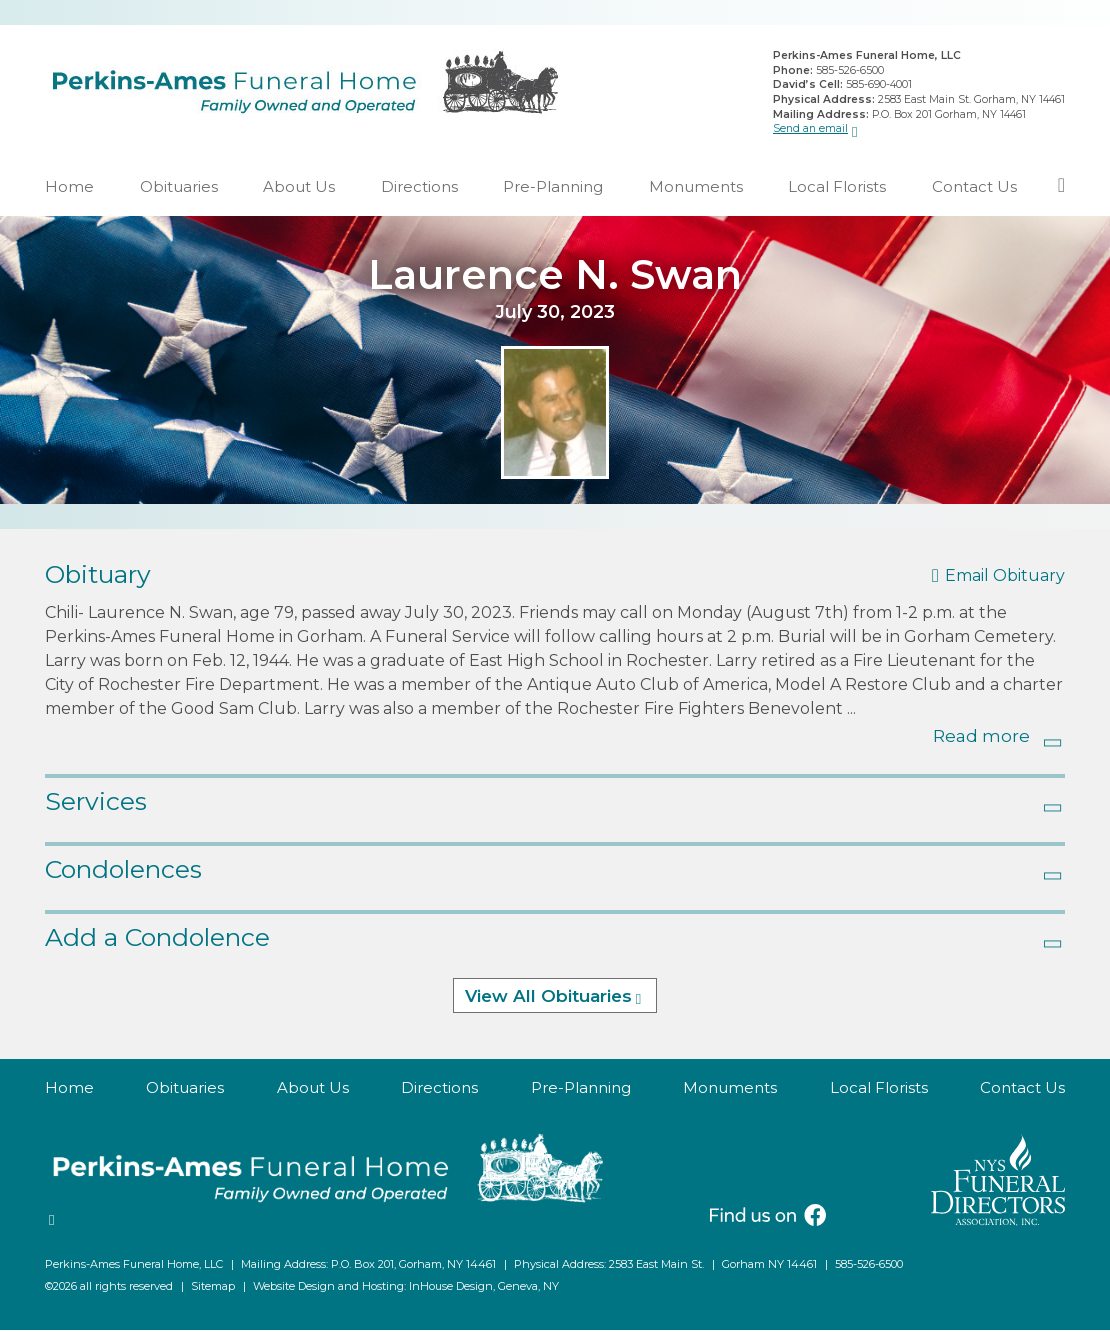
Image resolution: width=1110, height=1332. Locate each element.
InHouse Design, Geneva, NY (484, 1288)
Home (69, 188)
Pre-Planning (553, 188)
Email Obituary (1005, 577)
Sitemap (213, 1288)
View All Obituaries (548, 998)
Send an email (810, 129)
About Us (299, 188)
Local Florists (837, 188)
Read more (981, 738)
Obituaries (179, 188)
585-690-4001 (879, 85)
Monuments (696, 188)
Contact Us (974, 188)
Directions (419, 188)
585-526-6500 (850, 71)
